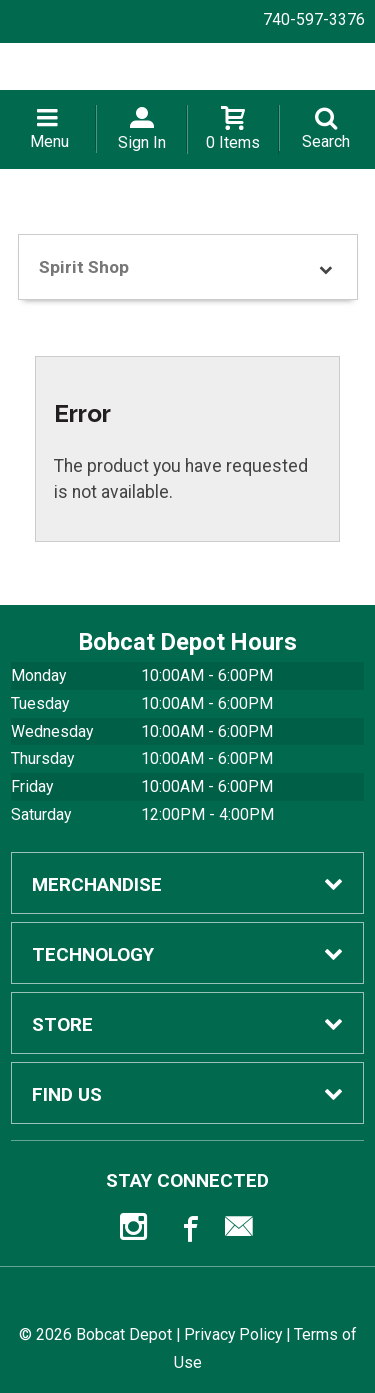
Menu (49, 141)
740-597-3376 (314, 19)
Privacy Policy (233, 1334)
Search (326, 141)
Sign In (142, 142)
